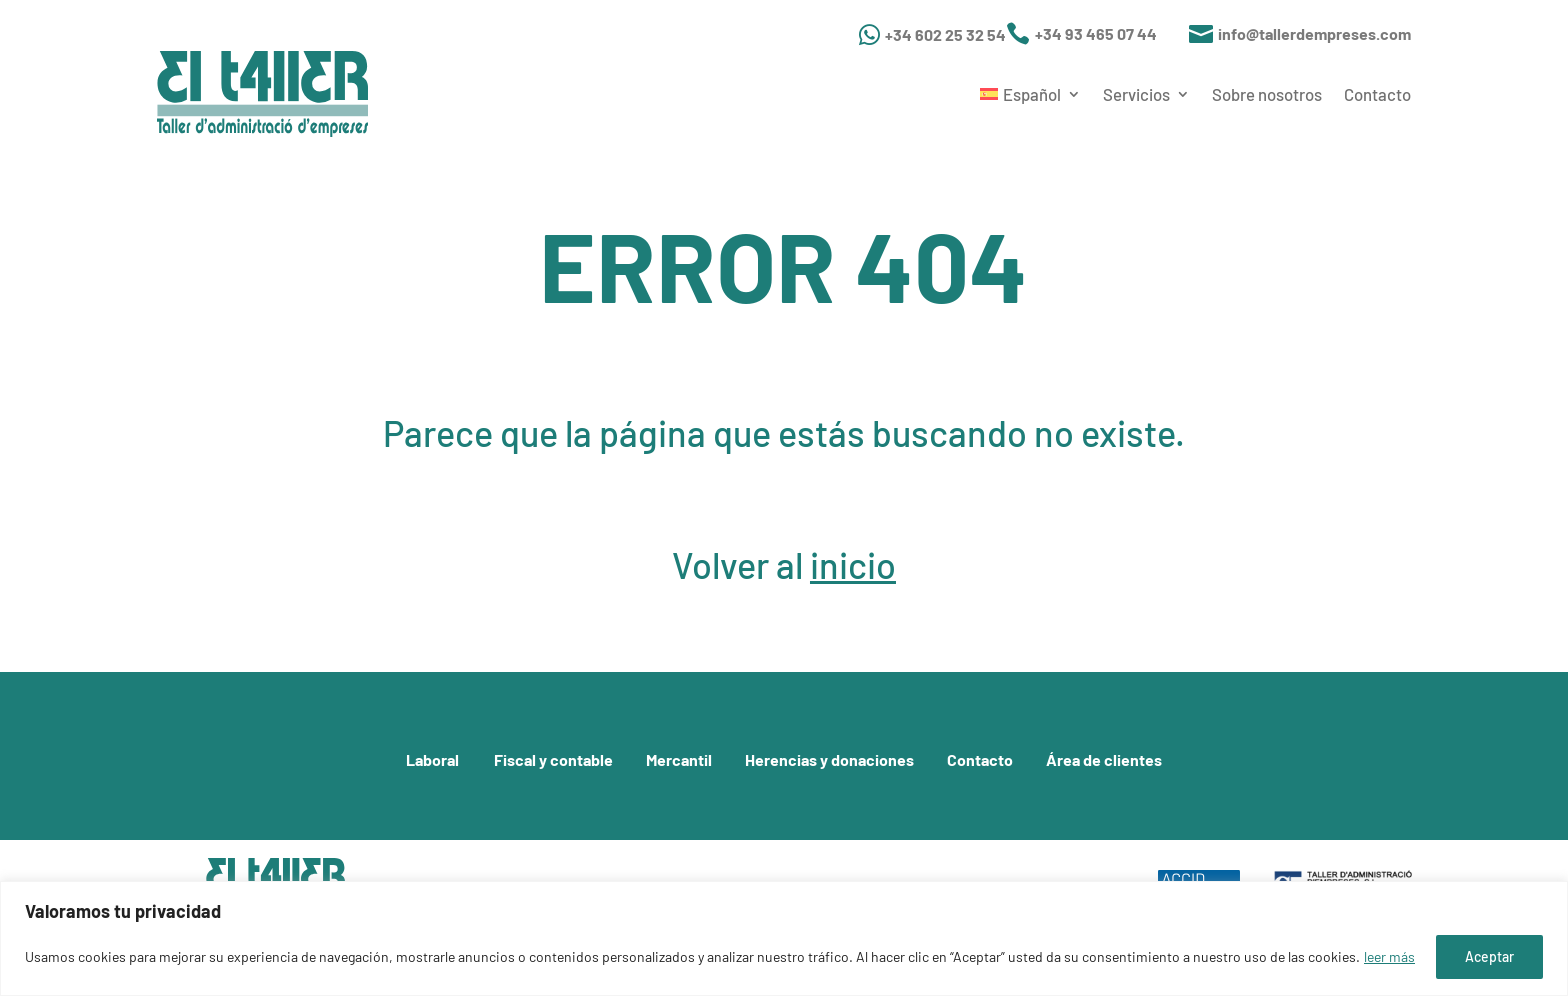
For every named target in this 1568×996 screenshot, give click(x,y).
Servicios (1136, 94)
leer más (1389, 956)
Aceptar (1489, 956)
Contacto (1377, 94)
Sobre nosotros (1267, 94)
